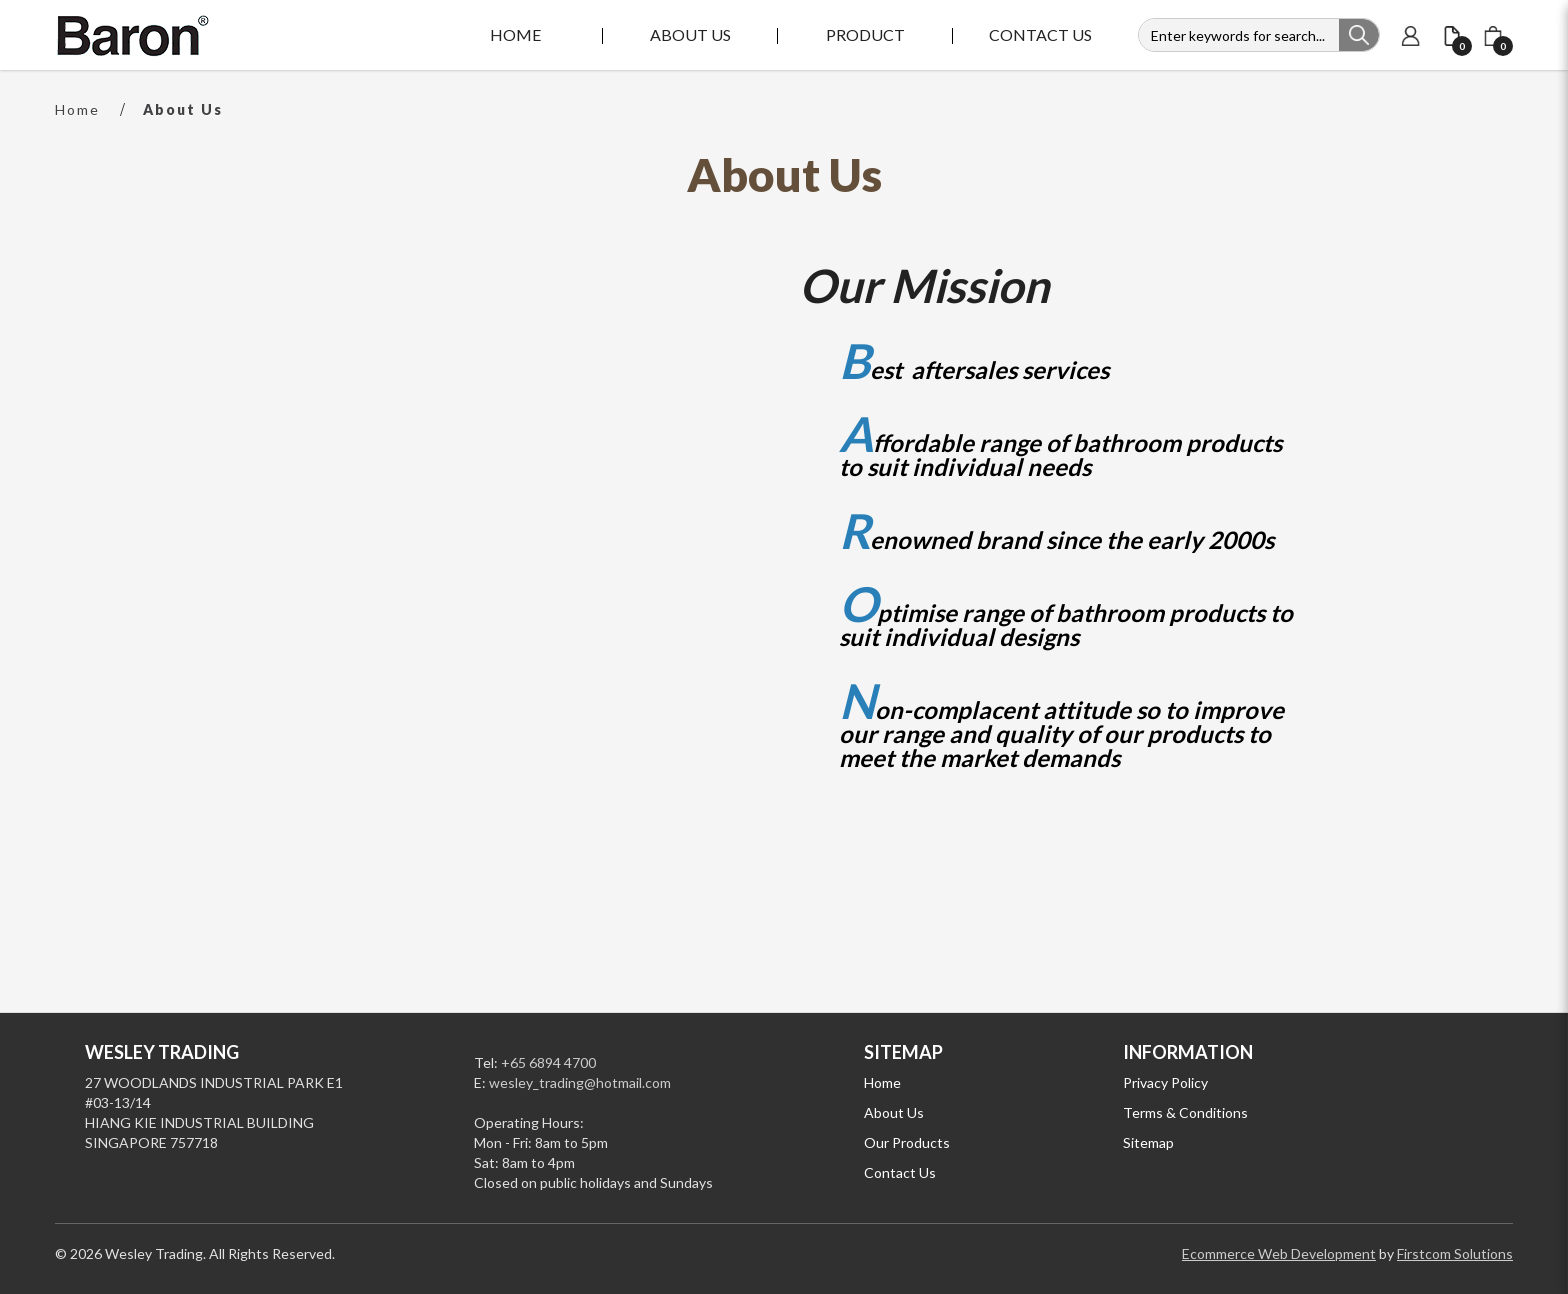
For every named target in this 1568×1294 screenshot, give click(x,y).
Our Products (907, 1142)
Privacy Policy (1165, 1082)
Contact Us (900, 1172)
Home (77, 109)
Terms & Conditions (1185, 1112)
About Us (183, 109)
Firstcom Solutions (1455, 1253)
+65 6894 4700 (548, 1062)
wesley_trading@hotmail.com (580, 1082)
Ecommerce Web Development (1279, 1253)
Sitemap (1148, 1142)
